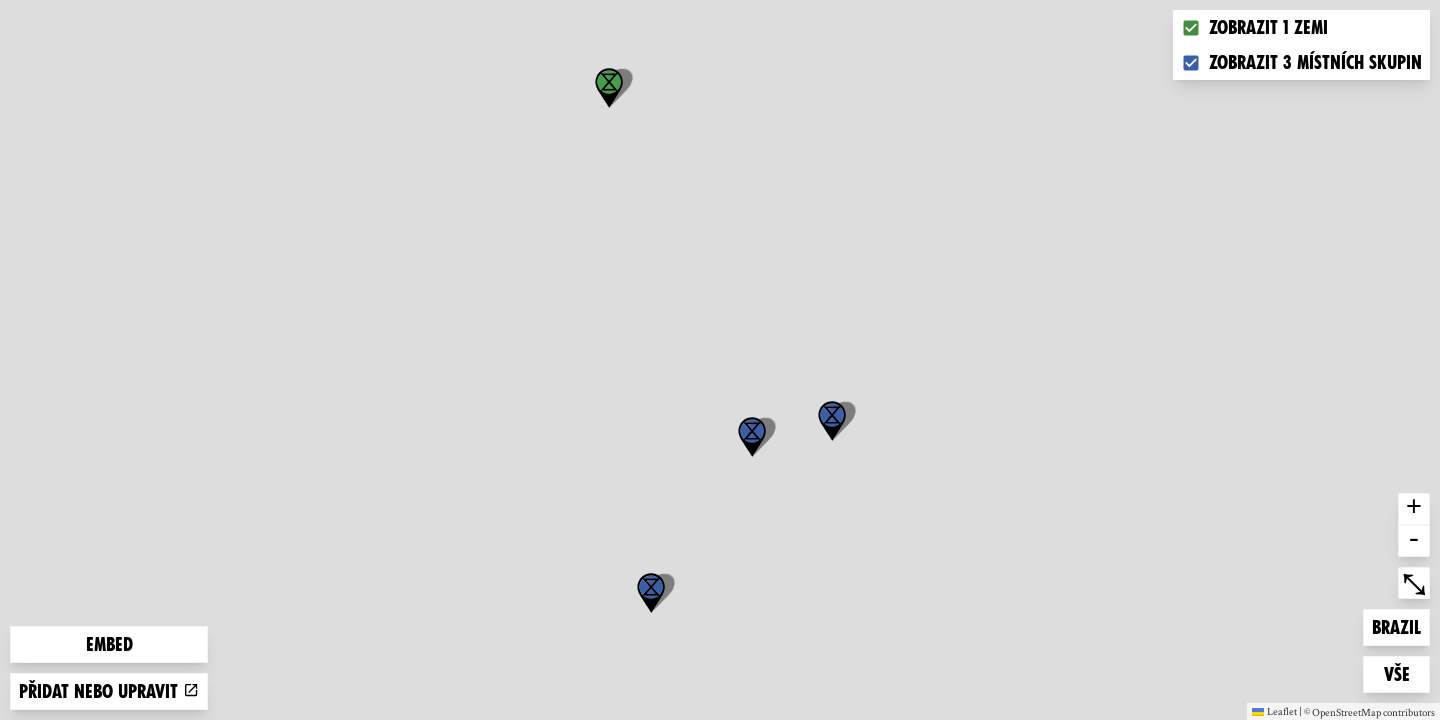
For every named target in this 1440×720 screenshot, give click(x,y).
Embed (109, 644)
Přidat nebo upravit (109, 691)
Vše (1407, 672)
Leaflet (1274, 711)
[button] (651, 593)
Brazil (1400, 625)
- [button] (1414, 541)
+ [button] (1414, 509)
